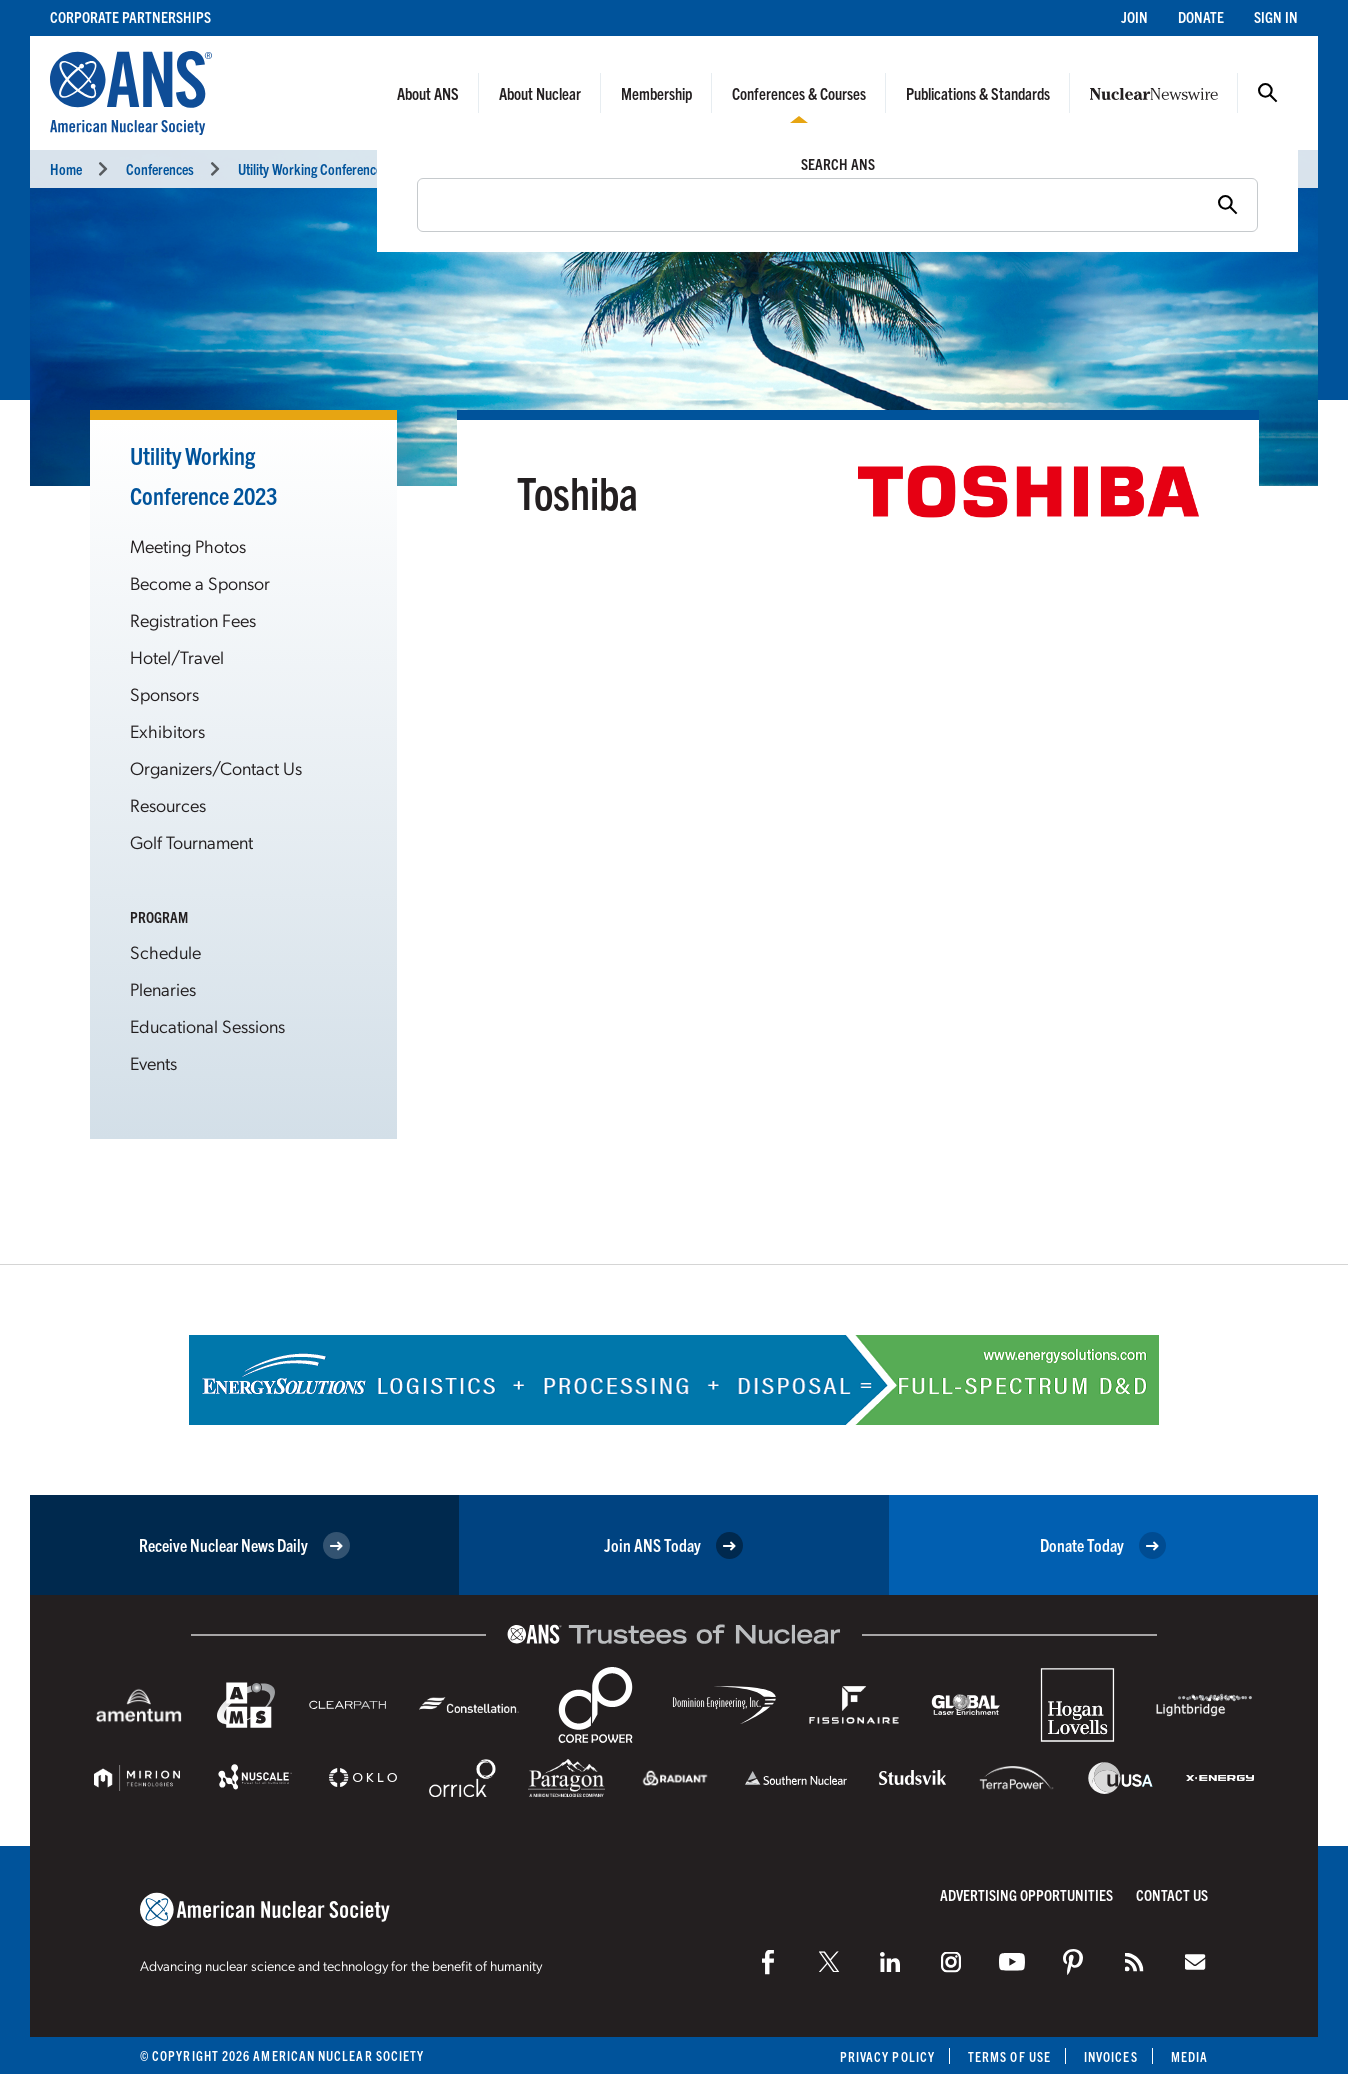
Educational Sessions (207, 1025)
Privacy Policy (887, 2056)
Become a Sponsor (200, 582)
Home (66, 168)
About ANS (428, 93)
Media (1189, 2056)
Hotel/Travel (177, 656)
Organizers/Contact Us (216, 767)
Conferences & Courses (799, 93)
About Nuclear (540, 93)
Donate (1201, 16)
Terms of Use (1009, 2056)
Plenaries (163, 988)
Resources (168, 804)
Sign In (1276, 16)
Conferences (160, 168)
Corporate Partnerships (130, 16)
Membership (656, 93)
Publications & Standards (978, 93)
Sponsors (164, 693)
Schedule (165, 951)
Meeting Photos (188, 545)
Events (153, 1062)
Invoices (1111, 2056)
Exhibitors (167, 730)
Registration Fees (193, 619)
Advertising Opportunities (1026, 1894)
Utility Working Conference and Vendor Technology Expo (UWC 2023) (423, 168)
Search (1268, 93)
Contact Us (1172, 1894)
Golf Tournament (191, 841)
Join (1134, 16)
